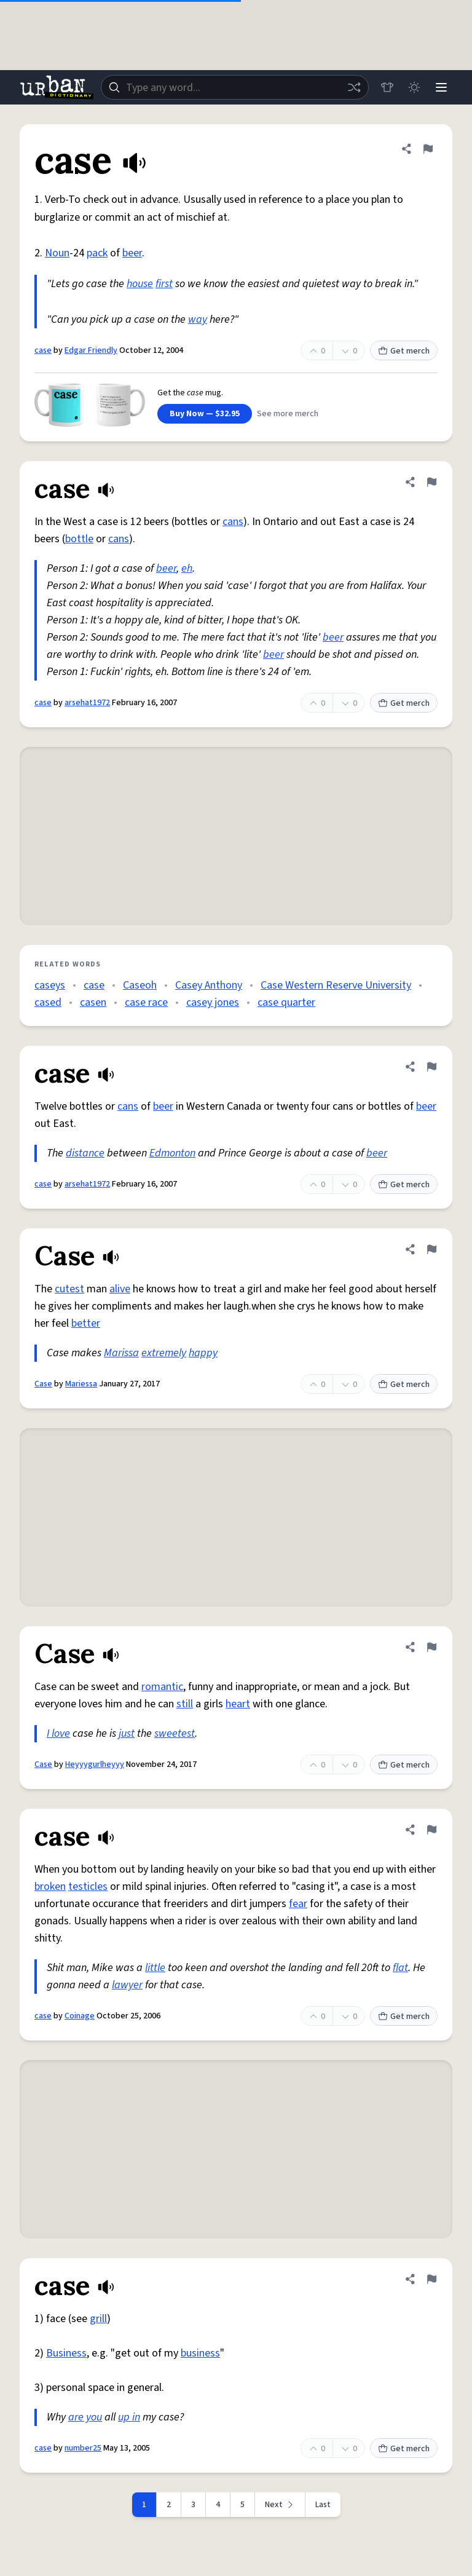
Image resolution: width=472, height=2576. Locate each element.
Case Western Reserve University (336, 985)
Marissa (121, 1353)
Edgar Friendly (91, 350)
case (43, 350)
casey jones (212, 1002)
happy (203, 1353)
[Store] (387, 87)
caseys (49, 985)
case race (146, 1002)
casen (93, 1002)
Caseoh (140, 985)
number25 (83, 2448)
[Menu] (441, 87)
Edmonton (172, 1153)
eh (186, 568)
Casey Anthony (208, 985)
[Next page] (280, 2504)
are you (85, 2417)
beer (132, 253)
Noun (57, 253)
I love (58, 1733)
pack (97, 253)
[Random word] (354, 87)
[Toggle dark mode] (414, 87)
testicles (88, 1886)
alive (119, 1289)
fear (298, 1903)
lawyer (127, 1985)
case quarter (286, 1002)
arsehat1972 (87, 703)
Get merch (404, 351)
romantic (162, 1686)
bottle (79, 539)
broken (50, 1886)
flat (400, 1967)
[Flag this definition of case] (428, 149)
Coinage (80, 2016)
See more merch (287, 414)
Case (43, 1384)
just (127, 1733)
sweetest (174, 1733)
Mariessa (81, 1384)
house (140, 283)
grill (98, 2318)
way (197, 319)
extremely (163, 1353)
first (164, 283)
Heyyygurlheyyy (94, 1764)
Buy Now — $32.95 (205, 414)
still (184, 1704)
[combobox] (235, 87)
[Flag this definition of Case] (431, 1249)
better (85, 1323)
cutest (69, 1289)
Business (66, 2353)
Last (323, 2505)
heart (238, 1704)
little (155, 1967)
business (200, 2353)
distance (85, 1153)
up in (129, 2417)
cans (232, 521)
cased (47, 1002)
